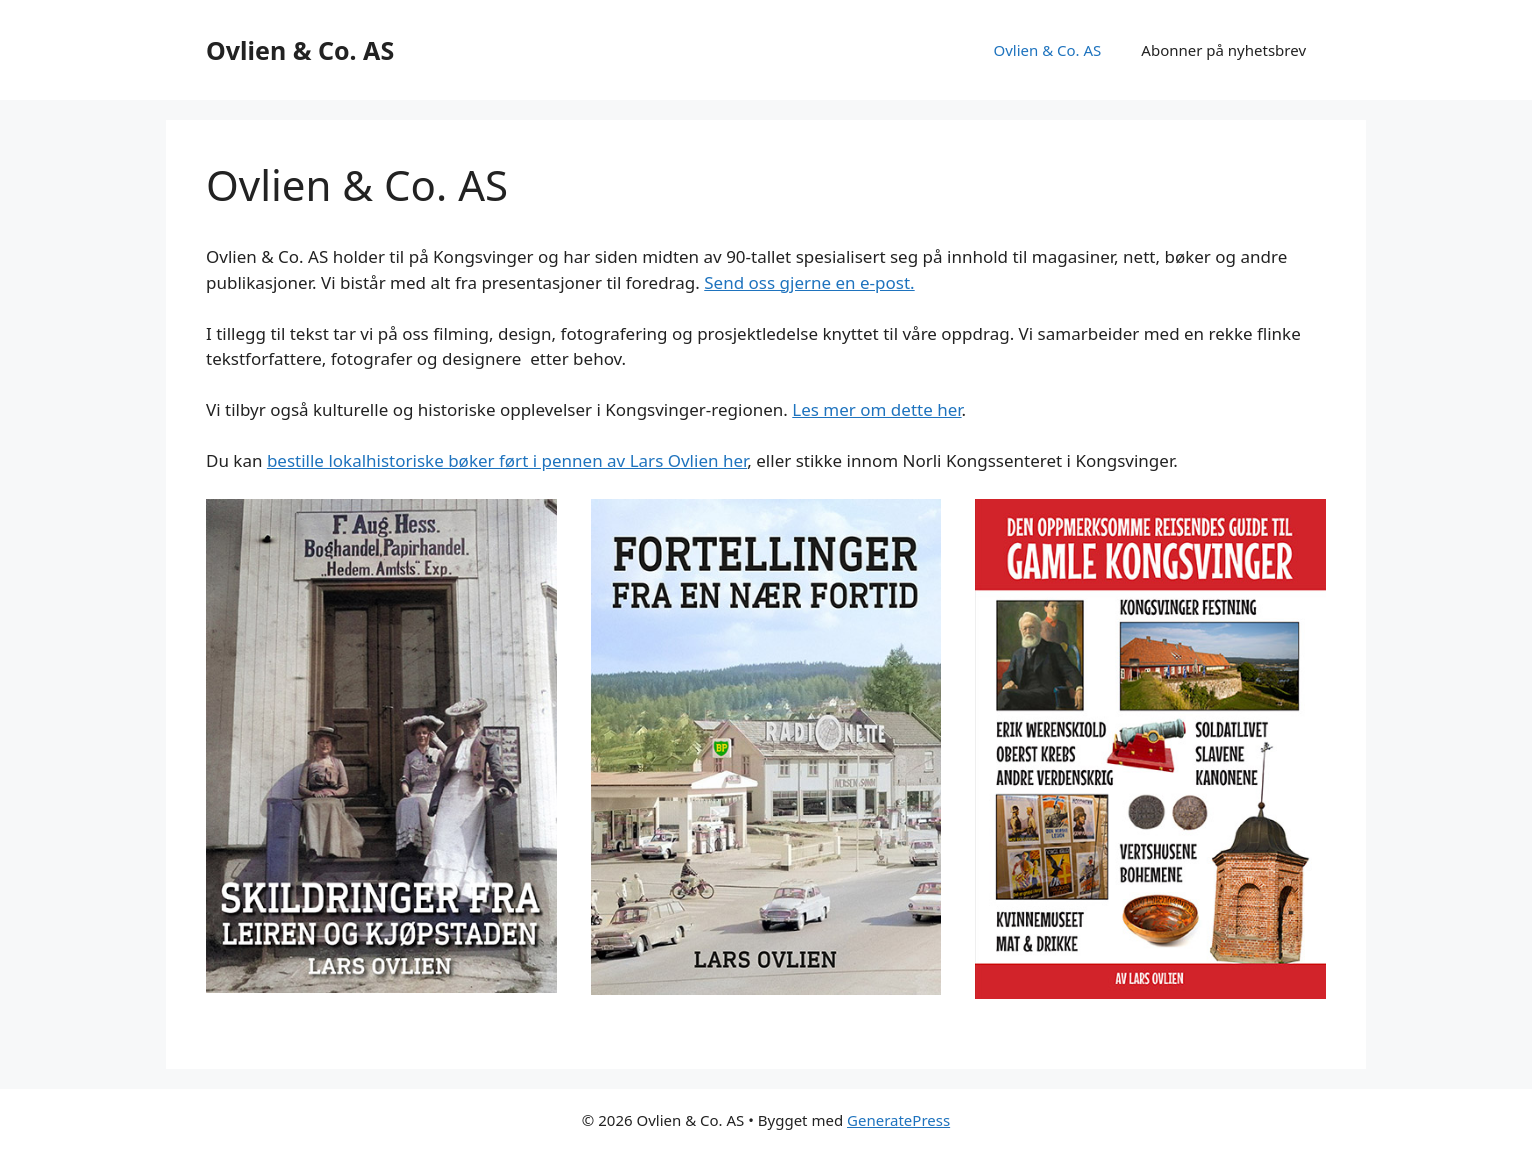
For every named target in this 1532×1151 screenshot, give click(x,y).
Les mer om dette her (876, 409)
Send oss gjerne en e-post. (809, 282)
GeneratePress (898, 1120)
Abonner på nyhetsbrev (1223, 50)
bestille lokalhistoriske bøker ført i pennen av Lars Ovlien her (507, 460)
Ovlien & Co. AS (300, 50)
